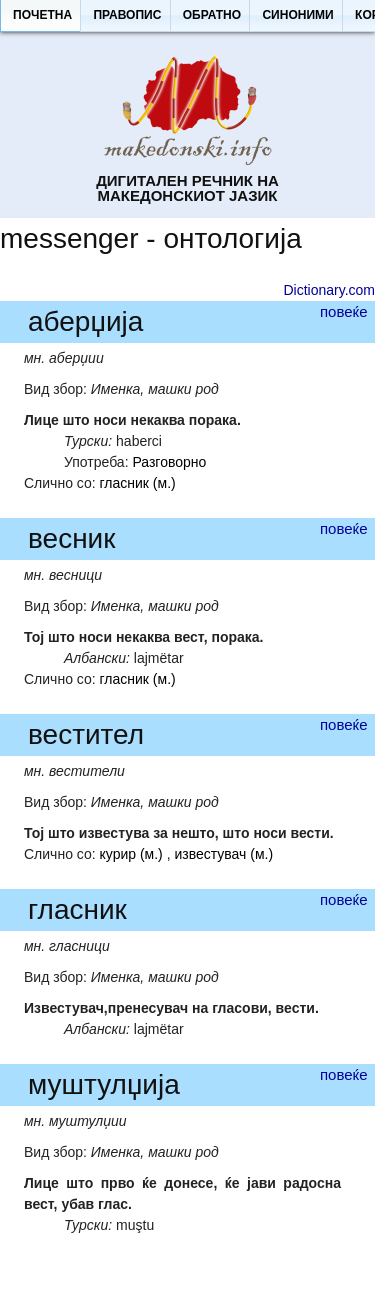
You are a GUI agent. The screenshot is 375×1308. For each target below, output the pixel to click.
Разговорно (169, 462)
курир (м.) (131, 854)
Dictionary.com (329, 290)
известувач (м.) (223, 854)
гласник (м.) (138, 483)
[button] (42, 16)
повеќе (344, 311)
